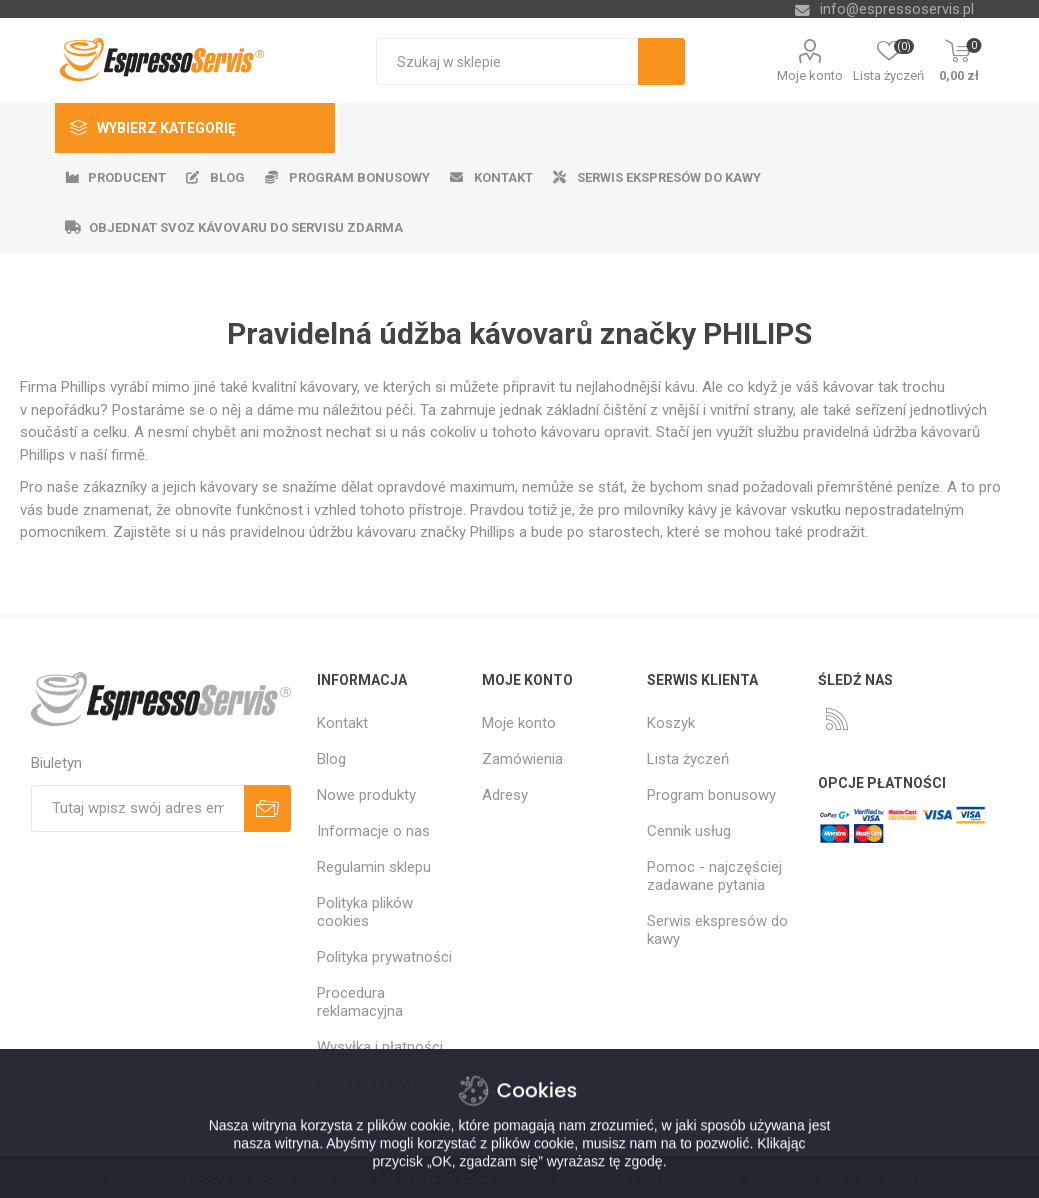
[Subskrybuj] (137, 808)
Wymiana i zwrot (371, 1083)
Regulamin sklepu (374, 867)
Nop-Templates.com (439, 1177)
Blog (331, 759)
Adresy (505, 795)
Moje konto (810, 75)
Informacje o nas (373, 831)
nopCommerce (233, 1177)
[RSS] (837, 719)
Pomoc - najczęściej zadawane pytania (714, 876)
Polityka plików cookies (365, 912)
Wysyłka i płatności (380, 1047)
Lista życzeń (688, 759)
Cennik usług (689, 831)
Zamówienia (522, 759)
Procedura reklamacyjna (360, 1002)
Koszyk (671, 723)
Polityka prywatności (384, 957)
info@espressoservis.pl (897, 9)
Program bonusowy (711, 795)
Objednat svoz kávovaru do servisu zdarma (246, 227)
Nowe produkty (366, 795)
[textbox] (507, 61)
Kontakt (342, 723)
